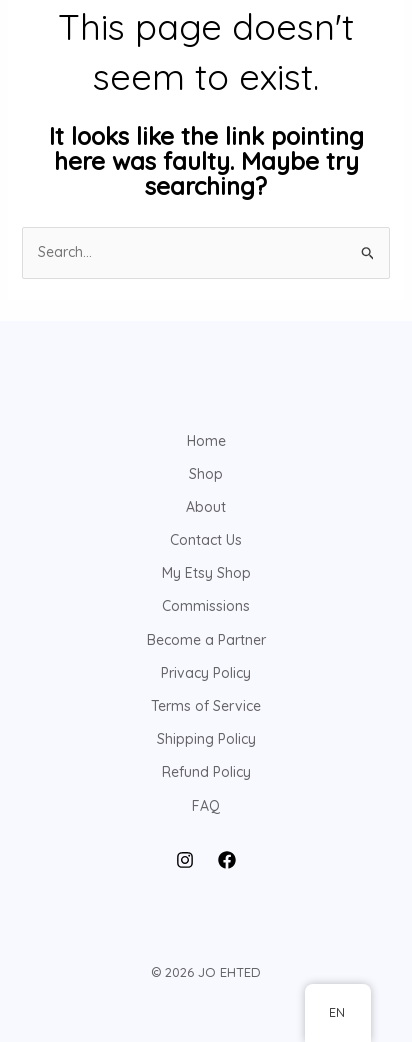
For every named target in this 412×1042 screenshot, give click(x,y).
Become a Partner (206, 640)
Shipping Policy (206, 739)
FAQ (206, 806)
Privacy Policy (206, 673)
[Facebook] (227, 860)
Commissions (206, 606)
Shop (206, 474)
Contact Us (206, 540)
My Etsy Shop (206, 573)
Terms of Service (206, 706)
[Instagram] (185, 860)
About (206, 507)
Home (206, 441)
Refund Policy (206, 772)
